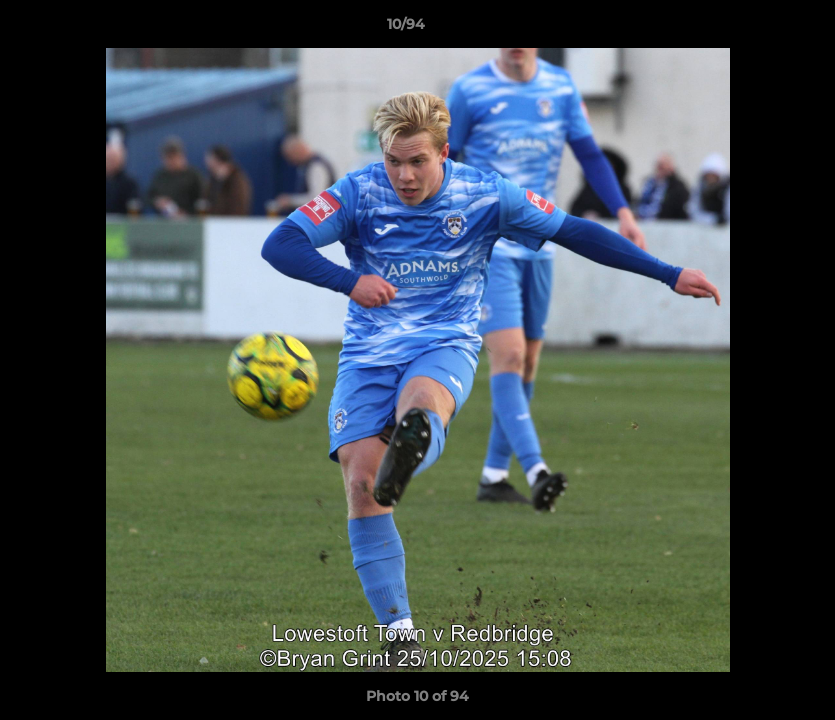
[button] (751, 29)
